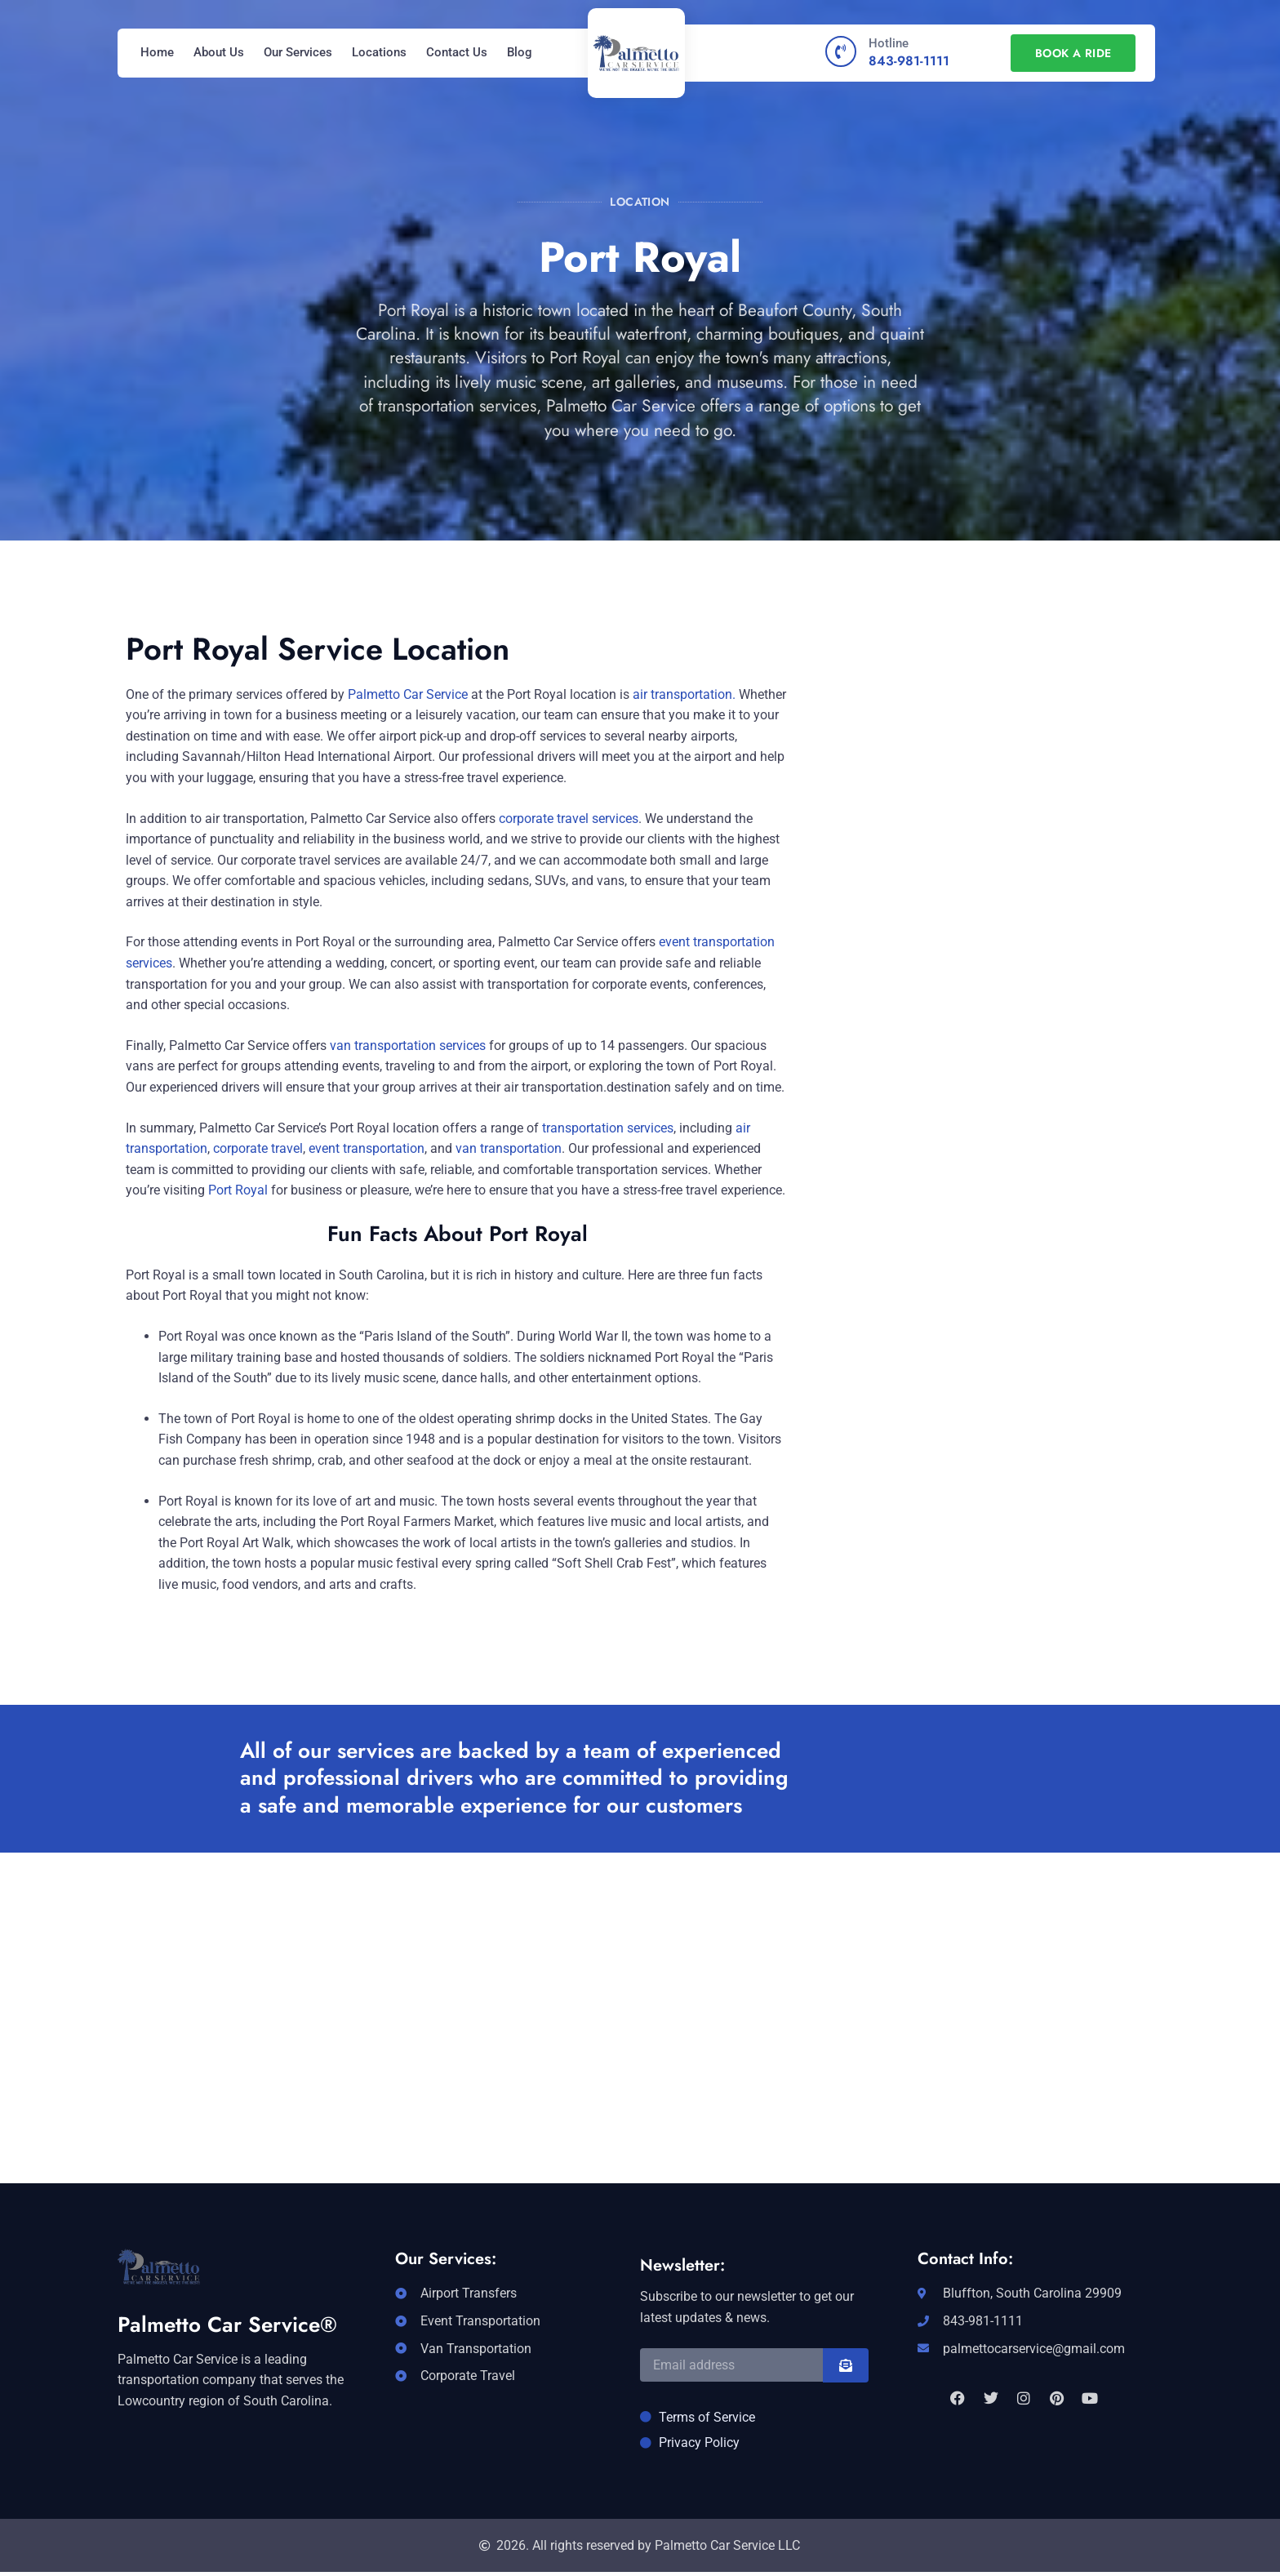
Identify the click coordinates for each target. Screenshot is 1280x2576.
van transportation (509, 1148)
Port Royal (238, 1190)
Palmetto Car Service (408, 694)
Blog (519, 52)
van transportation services (406, 1045)
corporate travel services (568, 818)
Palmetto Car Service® (227, 2324)
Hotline (889, 43)
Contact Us (456, 52)
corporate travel (258, 1148)
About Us (218, 52)
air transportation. (684, 694)
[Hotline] (840, 51)
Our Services (298, 52)
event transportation (366, 1148)
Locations (379, 52)
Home (157, 52)
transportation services (607, 1128)
